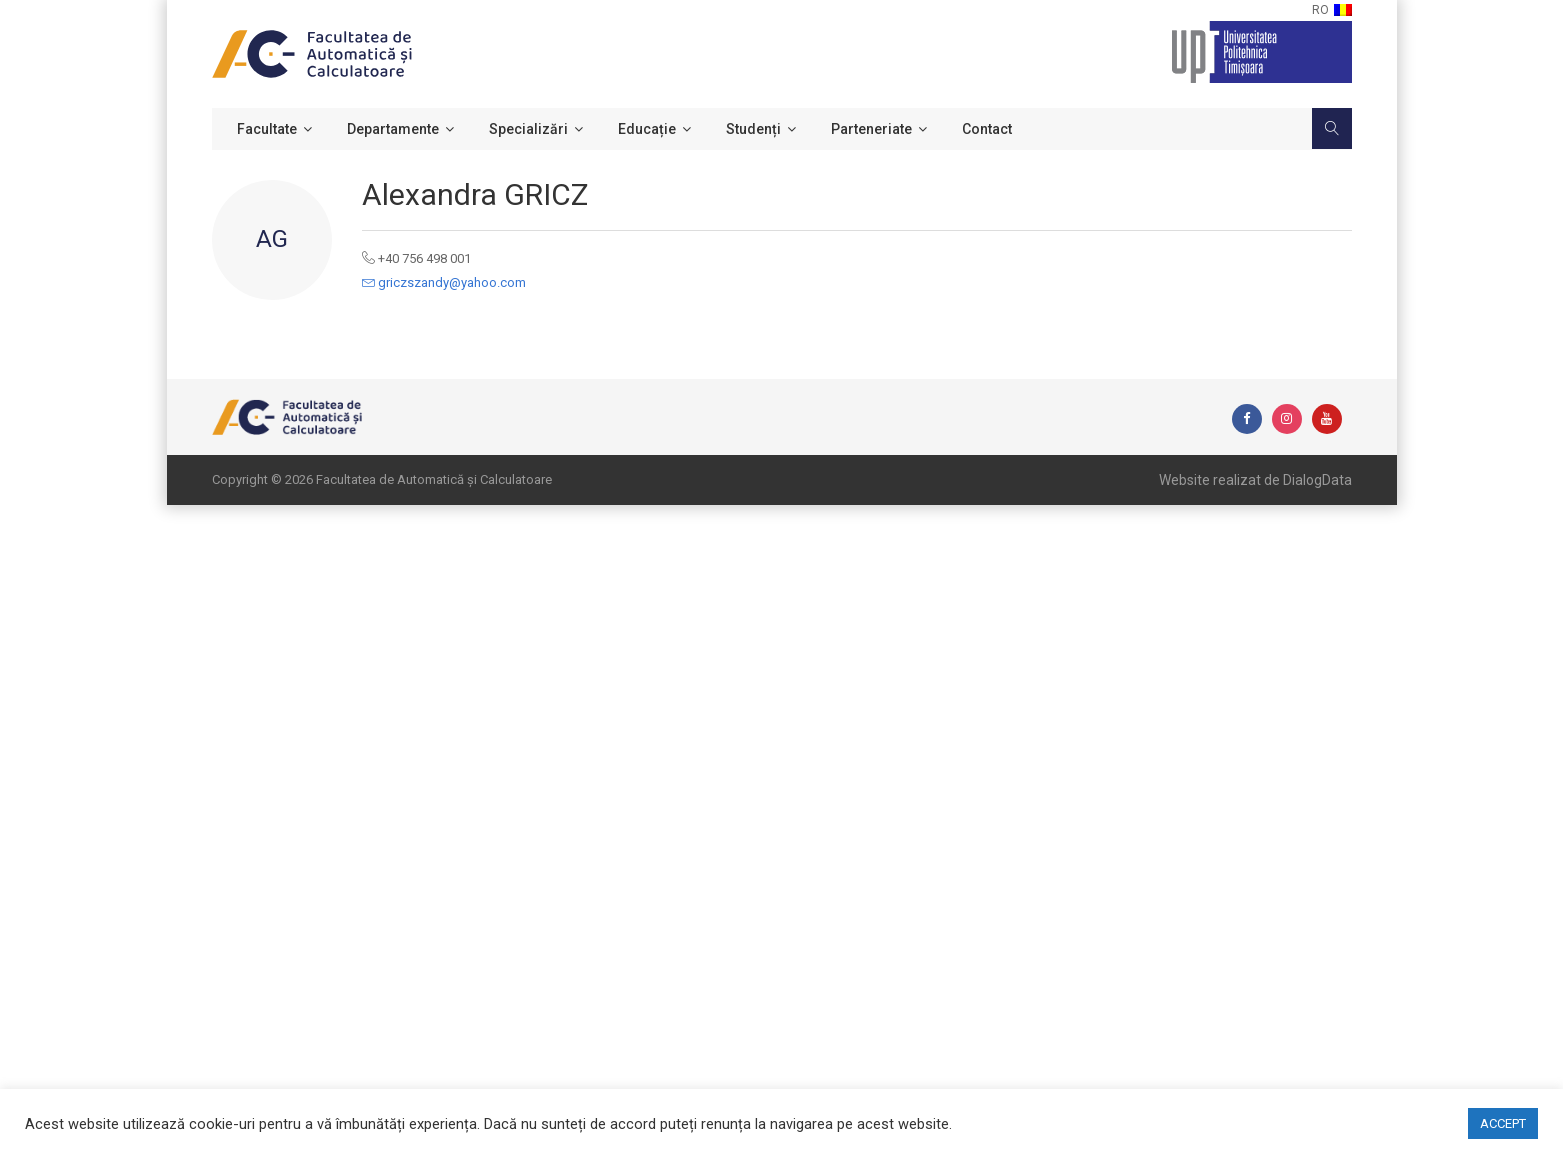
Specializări (528, 129)
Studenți (753, 129)
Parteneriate (871, 129)
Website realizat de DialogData (1255, 480)
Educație (647, 129)
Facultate (267, 129)
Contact (987, 129)
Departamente (393, 129)
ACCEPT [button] (1503, 1123)
